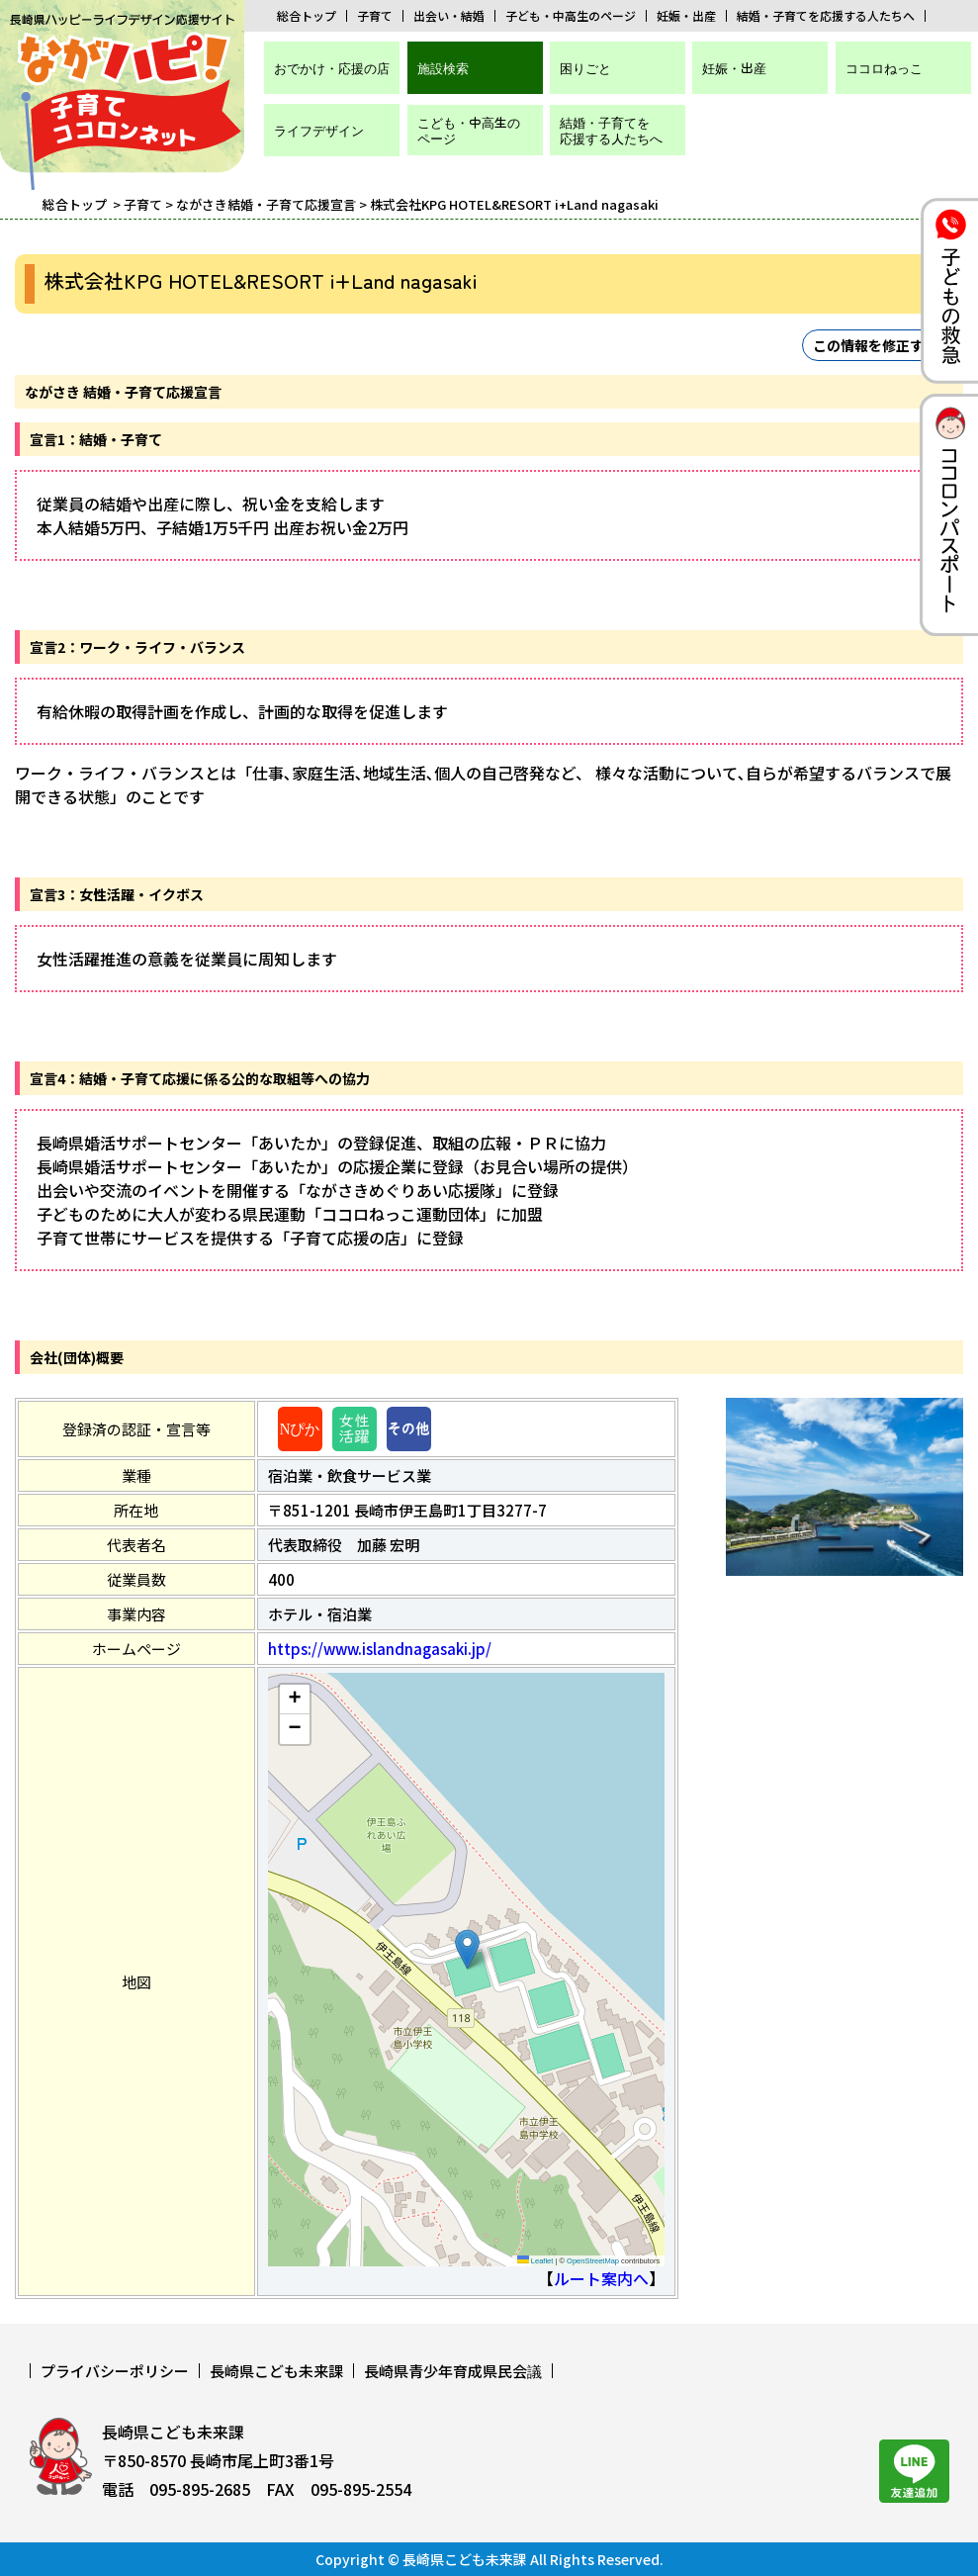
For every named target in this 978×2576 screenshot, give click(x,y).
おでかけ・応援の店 (332, 67)
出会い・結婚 (449, 16)
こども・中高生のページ (468, 130)
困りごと (585, 67)
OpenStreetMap (593, 2260)
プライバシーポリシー (115, 2370)
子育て (375, 16)
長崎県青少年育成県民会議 (453, 2370)
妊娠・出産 (686, 16)
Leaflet (535, 2260)
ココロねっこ (884, 67)
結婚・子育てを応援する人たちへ (826, 16)
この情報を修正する (875, 345)
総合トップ (306, 16)
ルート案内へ (601, 2278)
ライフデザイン (319, 130)
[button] (467, 1949)
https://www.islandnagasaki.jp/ (379, 1648)
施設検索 (443, 67)
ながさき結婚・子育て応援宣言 (266, 204)
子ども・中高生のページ (570, 16)
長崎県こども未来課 (276, 2370)
